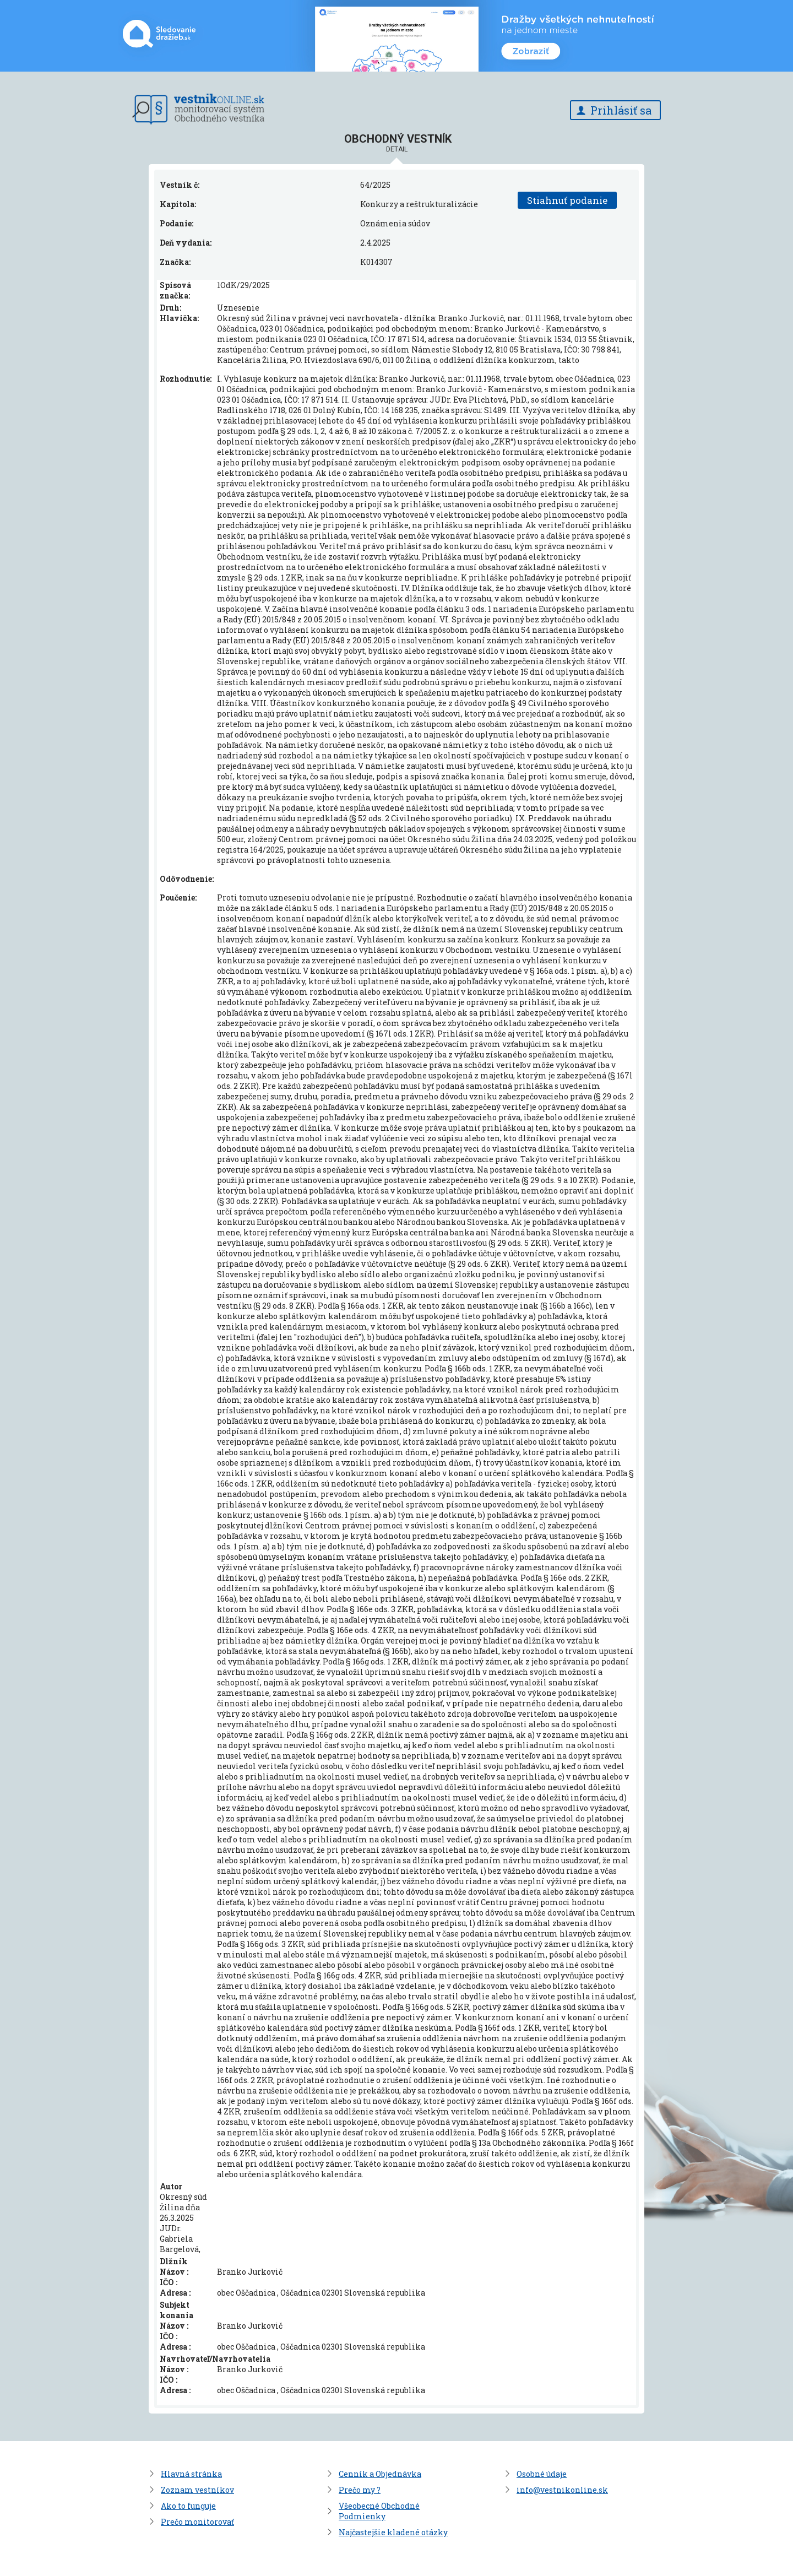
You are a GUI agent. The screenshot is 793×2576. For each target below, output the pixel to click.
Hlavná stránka (191, 2474)
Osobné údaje (542, 2474)
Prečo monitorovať (197, 2522)
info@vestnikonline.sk (562, 2490)
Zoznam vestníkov (197, 2490)
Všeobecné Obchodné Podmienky (379, 2511)
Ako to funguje (188, 2506)
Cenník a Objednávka (380, 2474)
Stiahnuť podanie (567, 200)
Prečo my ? (360, 2490)
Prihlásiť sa (620, 110)
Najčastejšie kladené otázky (393, 2532)
